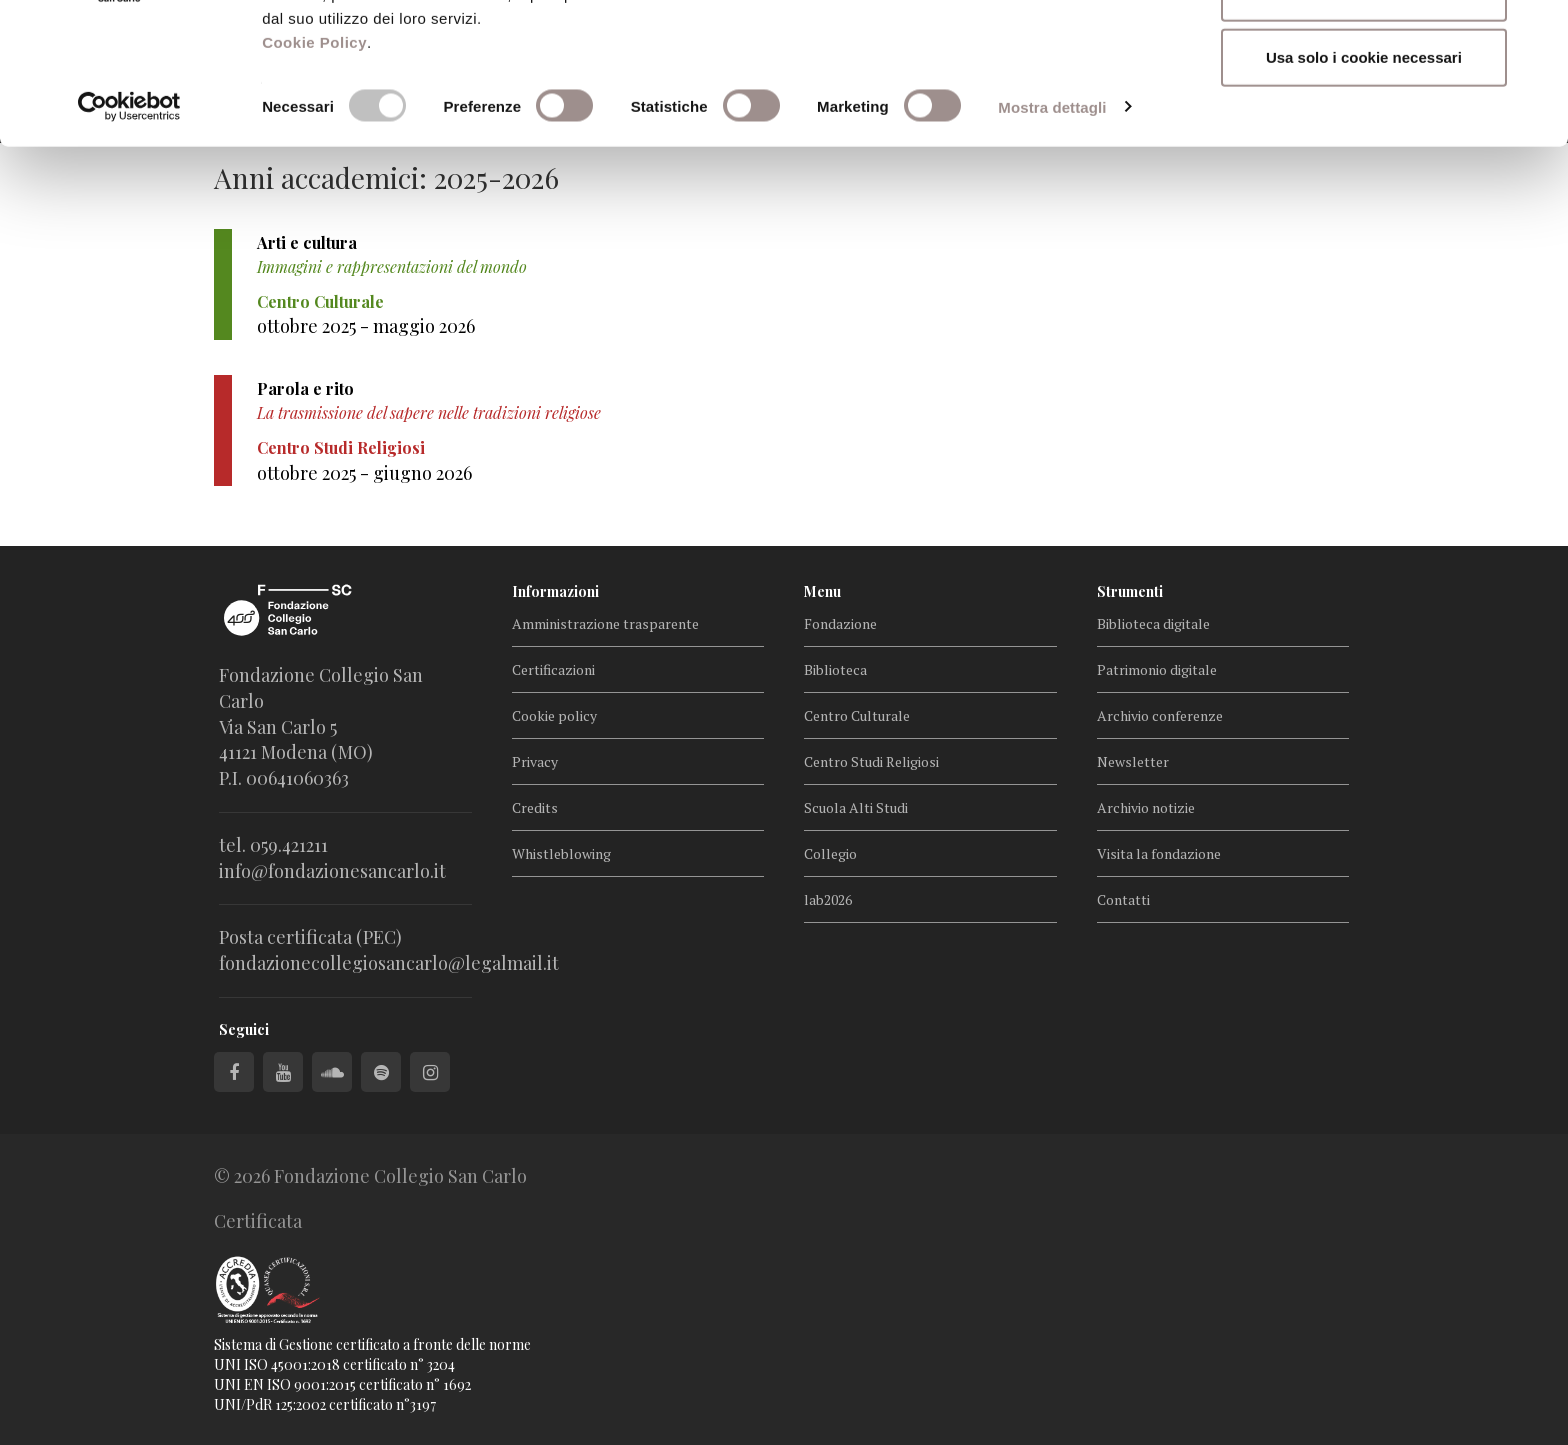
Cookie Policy (314, 168)
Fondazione (840, 623)
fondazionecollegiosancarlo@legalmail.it (389, 963)
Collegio (830, 853)
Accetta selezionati (1363, 118)
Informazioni (555, 591)
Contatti (1123, 899)
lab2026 (828, 899)
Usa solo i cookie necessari (1364, 183)
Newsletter (1133, 761)
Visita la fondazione (1159, 853)
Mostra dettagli (1052, 233)
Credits (535, 807)
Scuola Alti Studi (856, 807)
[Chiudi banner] (1537, 31)
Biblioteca (835, 669)
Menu (822, 591)
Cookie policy (554, 715)
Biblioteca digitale (1153, 623)
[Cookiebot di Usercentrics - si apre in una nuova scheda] (129, 234)
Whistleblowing (561, 853)
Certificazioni (553, 669)
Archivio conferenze (1160, 715)
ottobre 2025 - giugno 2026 (364, 473)
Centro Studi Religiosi (871, 761)
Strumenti (1130, 591)
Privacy (535, 761)
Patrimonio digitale (1157, 669)
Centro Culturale (857, 715)
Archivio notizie (1146, 807)
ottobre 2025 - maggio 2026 (366, 326)
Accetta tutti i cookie (1364, 52)
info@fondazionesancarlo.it (332, 871)
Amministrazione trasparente (605, 623)
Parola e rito (305, 388)
